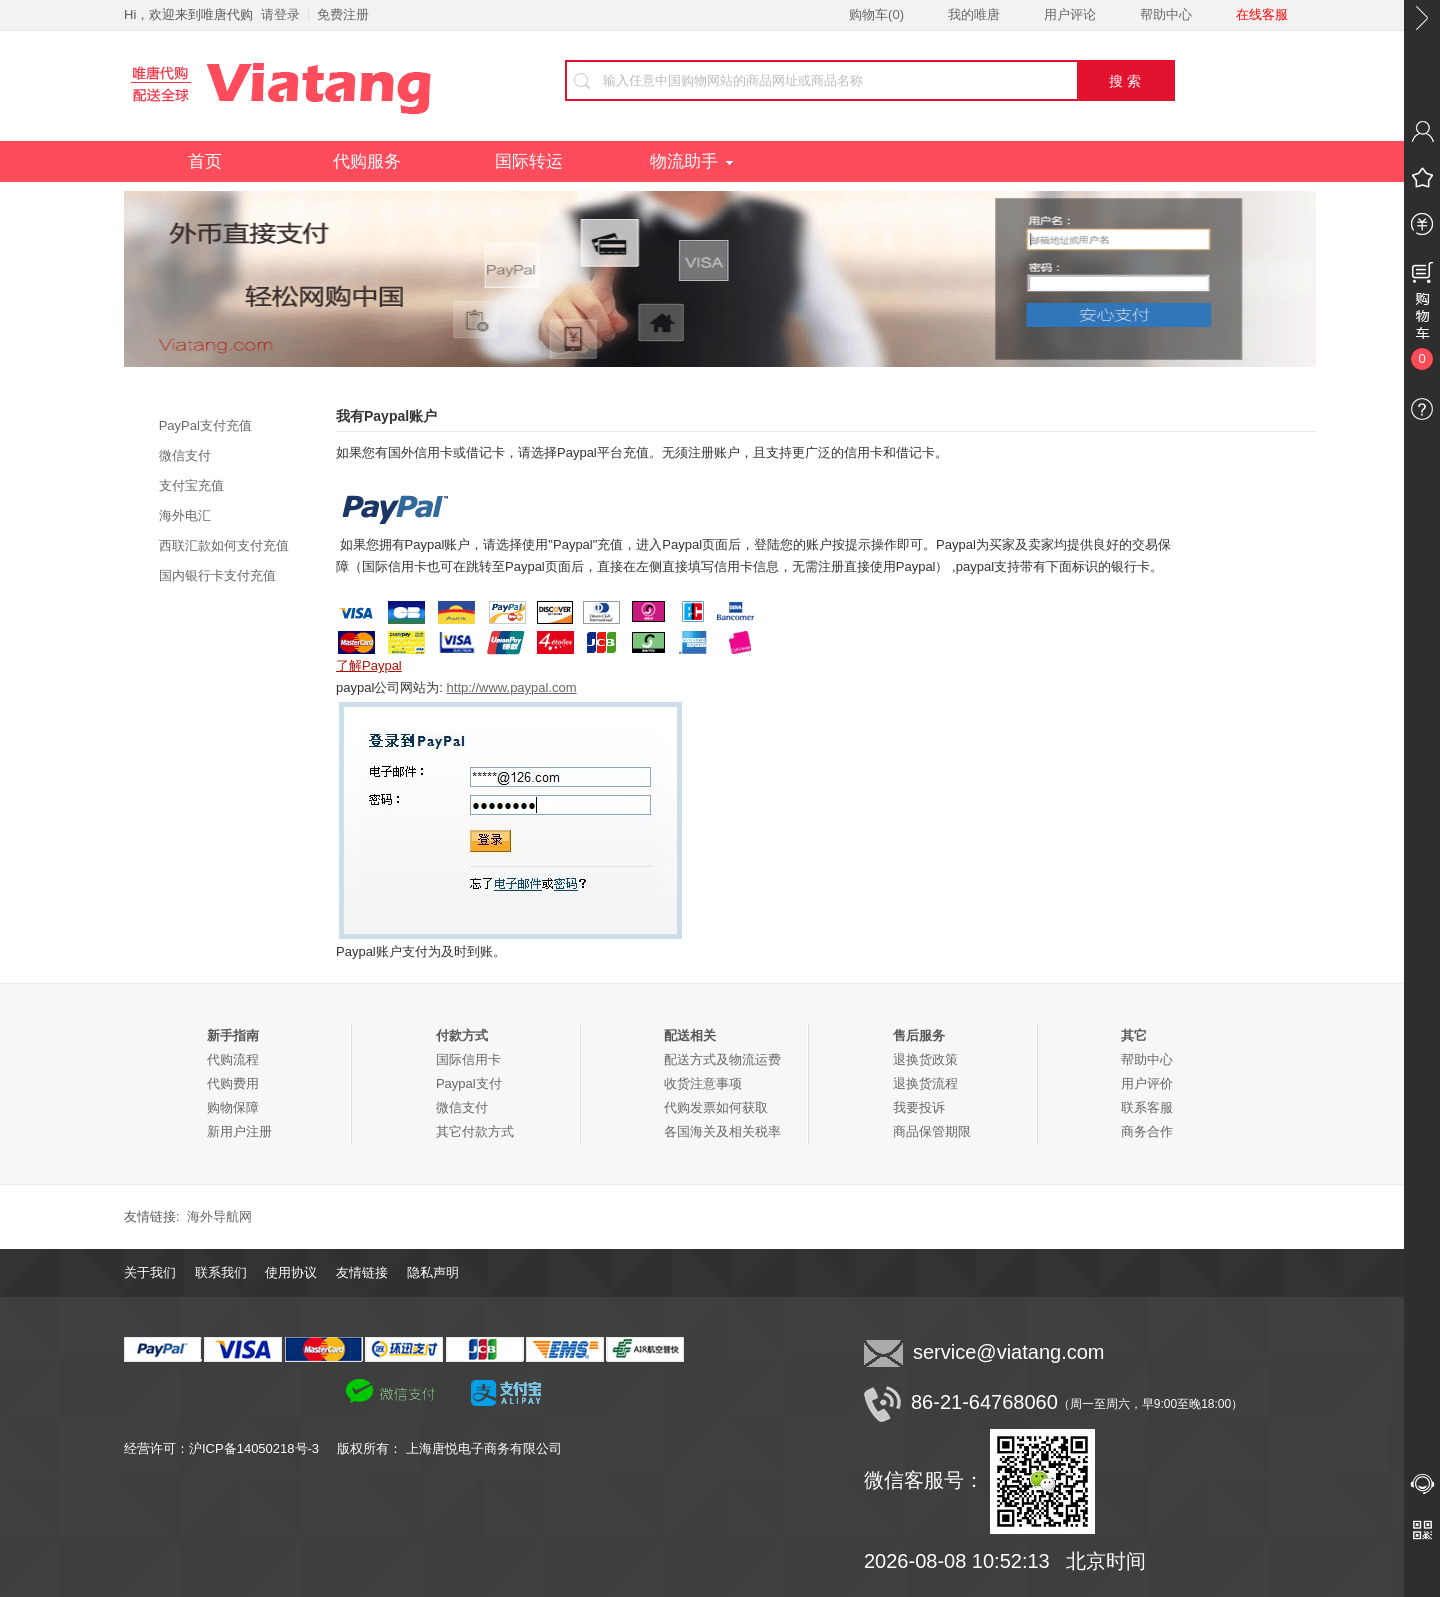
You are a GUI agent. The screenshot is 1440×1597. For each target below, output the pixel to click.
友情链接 (362, 1272)
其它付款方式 (475, 1131)
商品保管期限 (932, 1131)
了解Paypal (369, 665)
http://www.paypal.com (512, 687)
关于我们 (150, 1272)
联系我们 (221, 1272)
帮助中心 (1166, 14)
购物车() (876, 14)
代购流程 (233, 1059)
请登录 (280, 14)
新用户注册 (239, 1131)
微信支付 (185, 455)
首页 (205, 161)
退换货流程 (925, 1083)
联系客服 (1147, 1107)
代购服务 (367, 161)
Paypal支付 (469, 1083)
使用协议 (291, 1272)
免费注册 (343, 14)
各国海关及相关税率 (722, 1131)
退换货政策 (925, 1059)
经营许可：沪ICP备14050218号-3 (230, 1448)
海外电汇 (185, 515)
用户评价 (1147, 1083)
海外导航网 (219, 1216)
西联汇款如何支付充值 (224, 545)
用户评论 (1070, 14)
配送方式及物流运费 (722, 1059)
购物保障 (233, 1107)
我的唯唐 (974, 14)
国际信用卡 (468, 1059)
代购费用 (233, 1083)
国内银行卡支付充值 (217, 575)
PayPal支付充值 (205, 425)
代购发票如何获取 (716, 1107)
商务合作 (1147, 1131)
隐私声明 (433, 1272)
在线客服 (1262, 14)
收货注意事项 (703, 1083)
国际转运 (529, 161)
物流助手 (691, 161)
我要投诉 (919, 1107)
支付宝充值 (191, 485)
